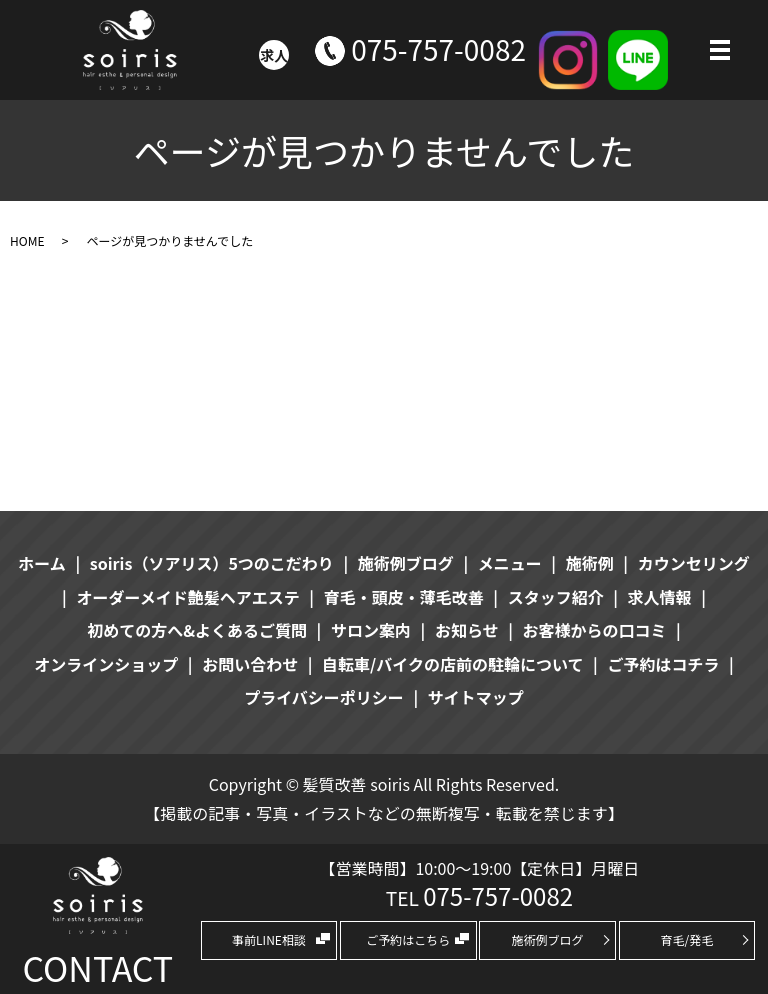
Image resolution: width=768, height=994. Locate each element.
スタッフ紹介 (556, 597)
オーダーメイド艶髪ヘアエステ (187, 597)
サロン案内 (371, 630)
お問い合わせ (250, 664)
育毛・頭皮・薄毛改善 (404, 597)
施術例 (590, 563)
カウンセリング (694, 563)
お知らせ (467, 630)
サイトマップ (476, 697)
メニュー (510, 563)
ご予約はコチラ (663, 664)
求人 (274, 55)
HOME (27, 240)
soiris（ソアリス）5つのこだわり (212, 563)
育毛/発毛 (687, 939)
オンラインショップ (106, 664)
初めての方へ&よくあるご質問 (197, 630)
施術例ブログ (548, 939)
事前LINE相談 (269, 939)
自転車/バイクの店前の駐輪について (452, 664)
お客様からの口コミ (595, 630)
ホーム (42, 563)
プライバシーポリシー (324, 697)
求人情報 (660, 597)
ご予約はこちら (408, 939)
